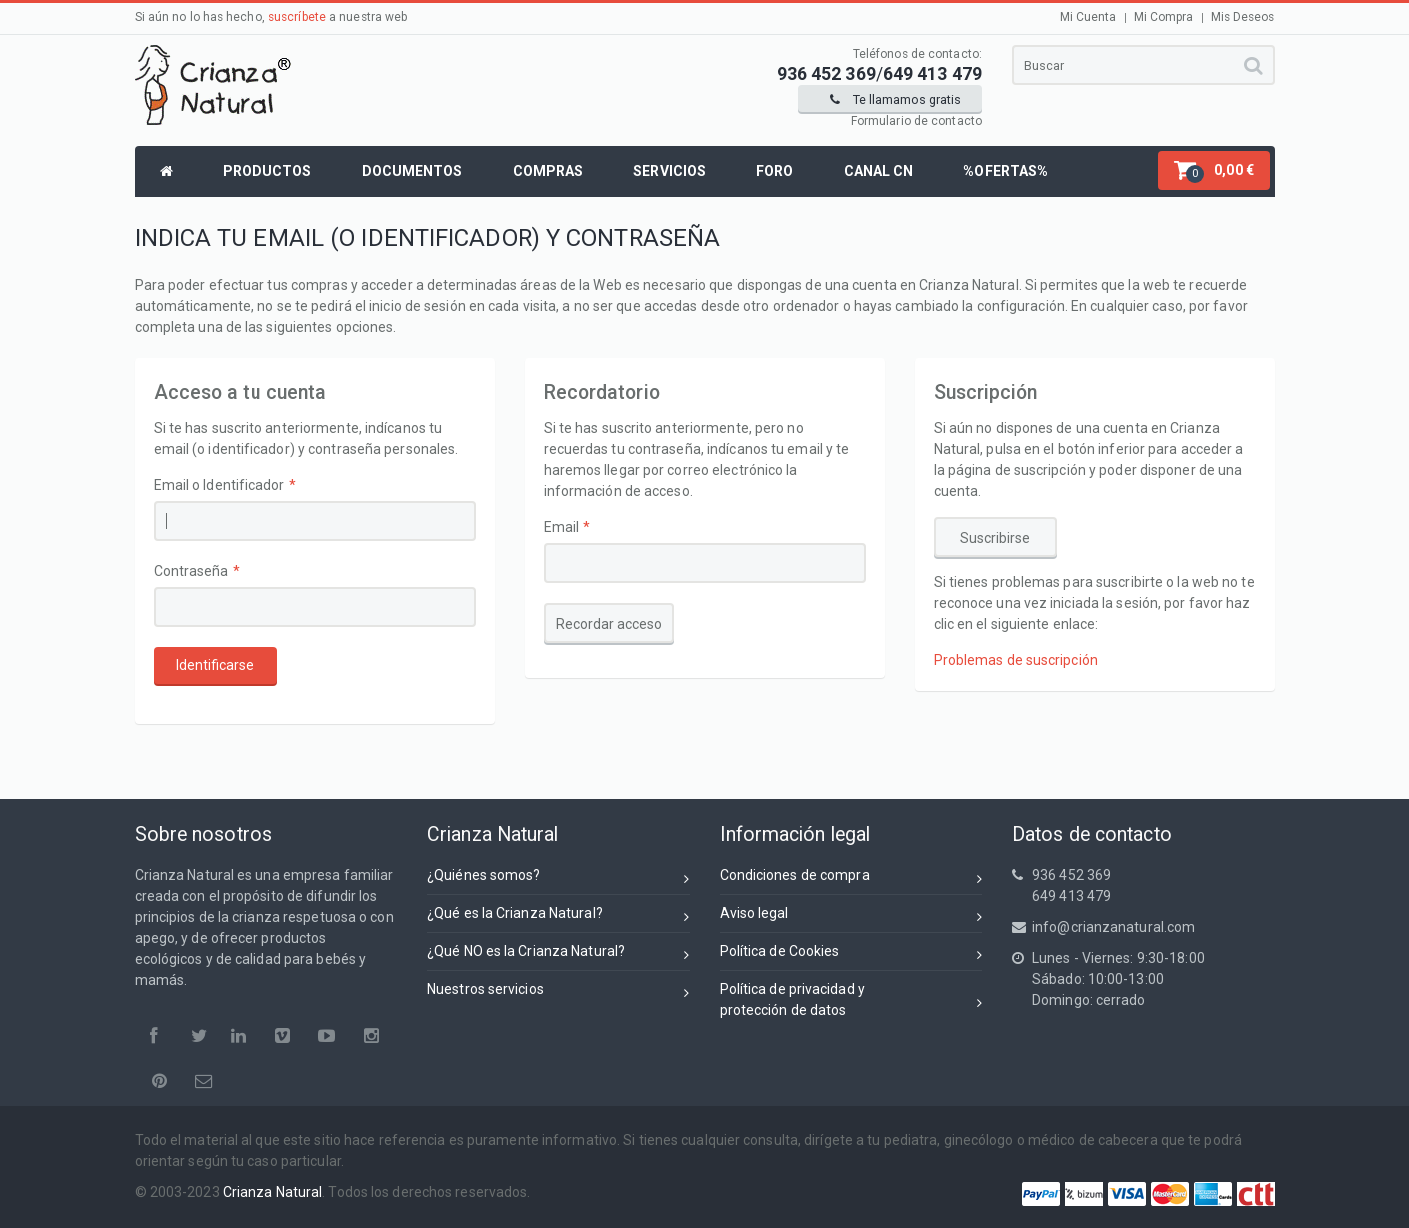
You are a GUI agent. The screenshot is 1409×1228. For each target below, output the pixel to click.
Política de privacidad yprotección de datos (851, 999)
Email (562, 527)
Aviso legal (851, 916)
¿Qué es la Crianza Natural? (558, 916)
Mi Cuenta (1088, 17)
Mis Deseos (1243, 17)
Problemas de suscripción (1016, 660)
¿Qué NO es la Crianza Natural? (558, 954)
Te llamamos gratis (895, 100)
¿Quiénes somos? (558, 878)
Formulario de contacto (916, 121)
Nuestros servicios (558, 992)
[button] (1214, 170)
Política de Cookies (851, 954)
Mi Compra (1164, 17)
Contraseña (191, 571)
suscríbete (297, 17)
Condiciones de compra (851, 878)
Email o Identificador (219, 485)
